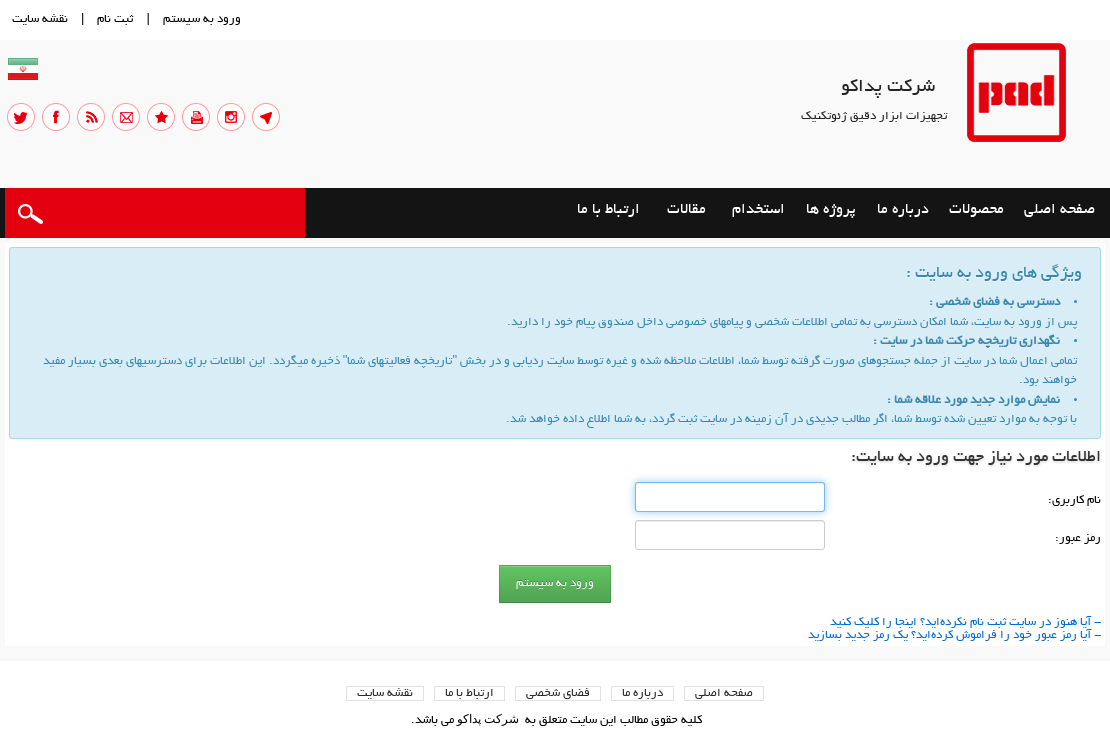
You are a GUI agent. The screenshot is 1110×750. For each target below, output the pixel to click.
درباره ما (642, 693)
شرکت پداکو (888, 88)
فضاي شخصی (558, 693)
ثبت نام (115, 19)
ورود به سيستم (202, 19)
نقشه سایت (385, 693)
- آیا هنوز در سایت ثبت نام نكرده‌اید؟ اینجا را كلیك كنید (965, 622)
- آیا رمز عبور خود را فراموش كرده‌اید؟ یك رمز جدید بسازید (954, 635)
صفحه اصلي (724, 693)
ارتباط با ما (469, 693)
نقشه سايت (40, 19)
